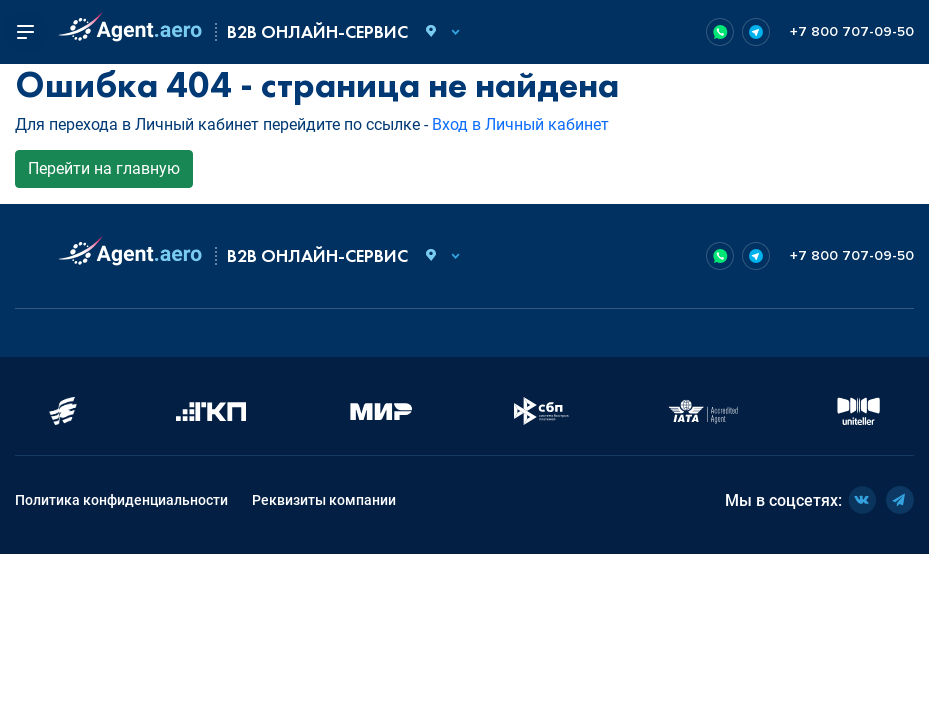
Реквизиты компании (324, 500)
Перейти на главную (104, 168)
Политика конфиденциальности (121, 500)
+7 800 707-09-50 (852, 32)
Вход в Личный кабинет (520, 124)
